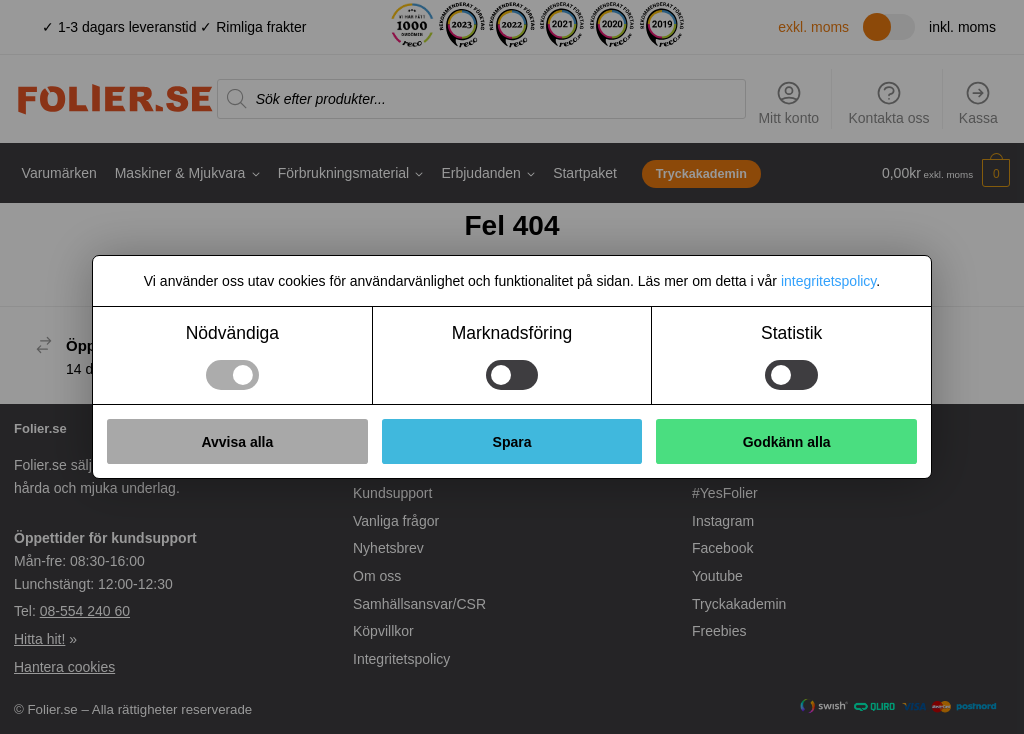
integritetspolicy (828, 281)
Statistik (791, 333)
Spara (512, 442)
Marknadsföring (512, 333)
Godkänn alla (787, 442)
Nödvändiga (232, 333)
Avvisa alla (237, 442)
